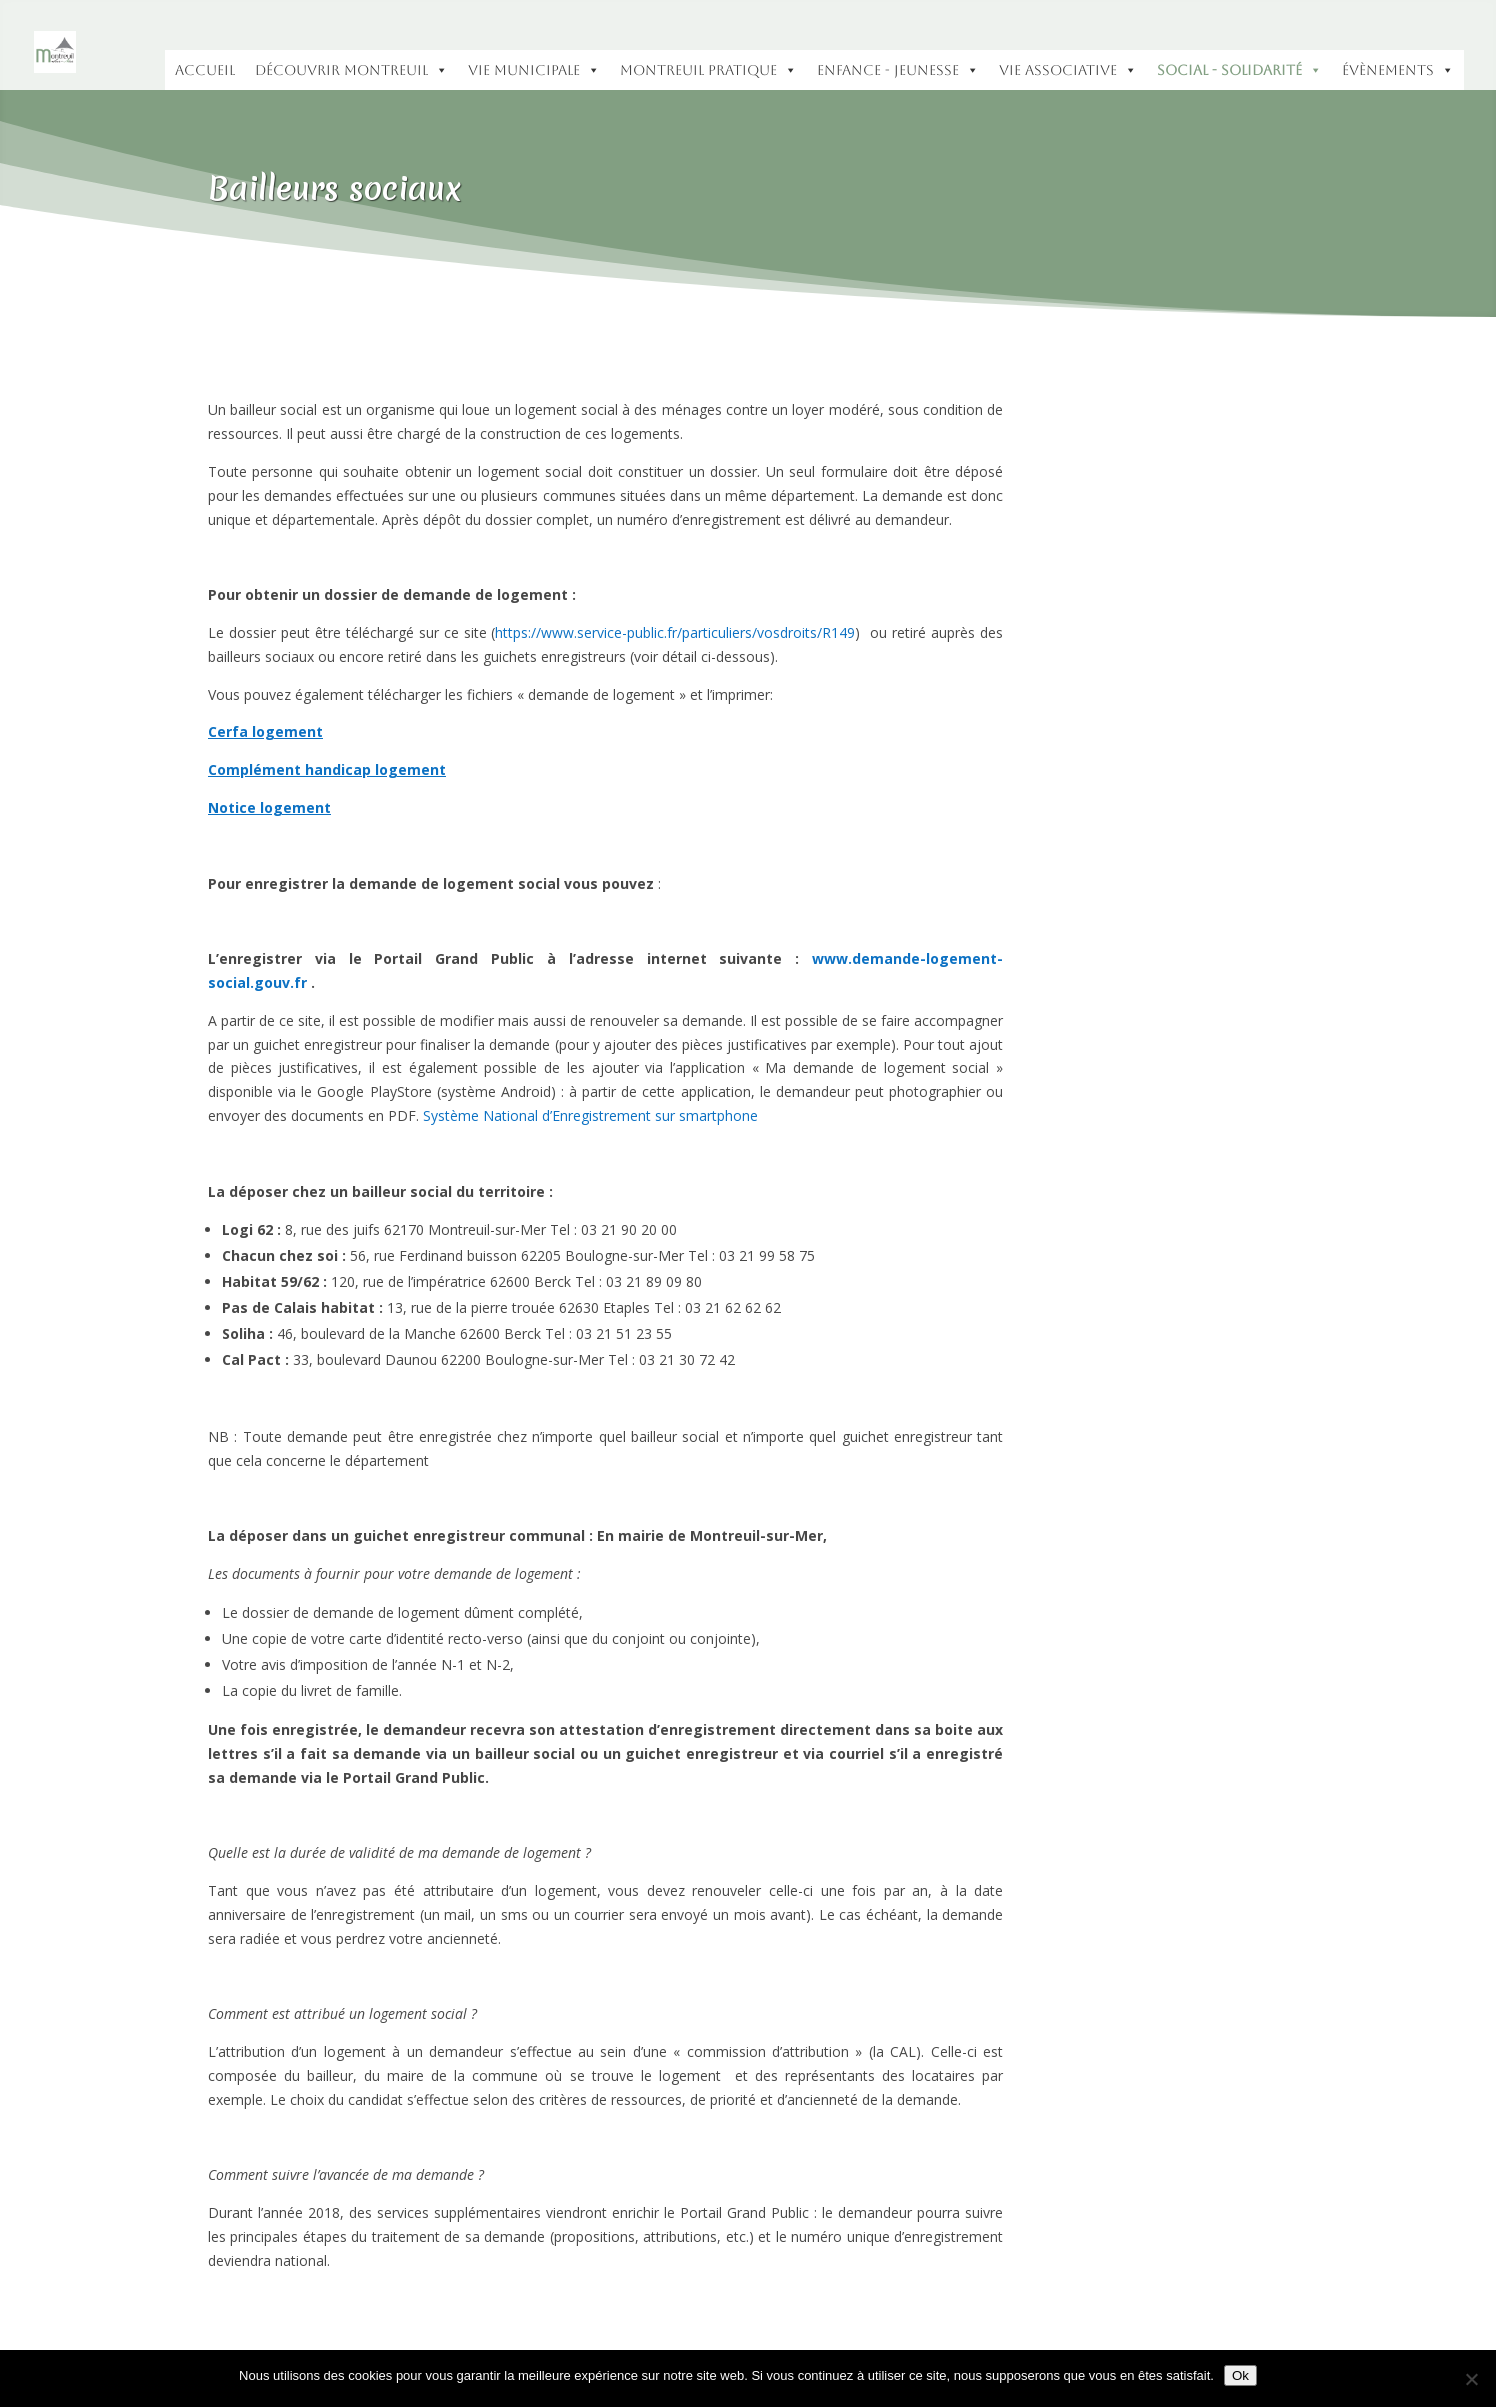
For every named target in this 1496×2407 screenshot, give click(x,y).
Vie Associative (1068, 70)
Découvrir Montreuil (351, 70)
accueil (205, 70)
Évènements (1398, 70)
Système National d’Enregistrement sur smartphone (590, 1115)
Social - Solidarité (1239, 70)
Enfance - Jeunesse (898, 70)
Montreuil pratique (708, 70)
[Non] (1471, 2379)
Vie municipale (534, 70)
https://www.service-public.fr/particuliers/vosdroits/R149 (675, 632)
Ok (1240, 2375)
